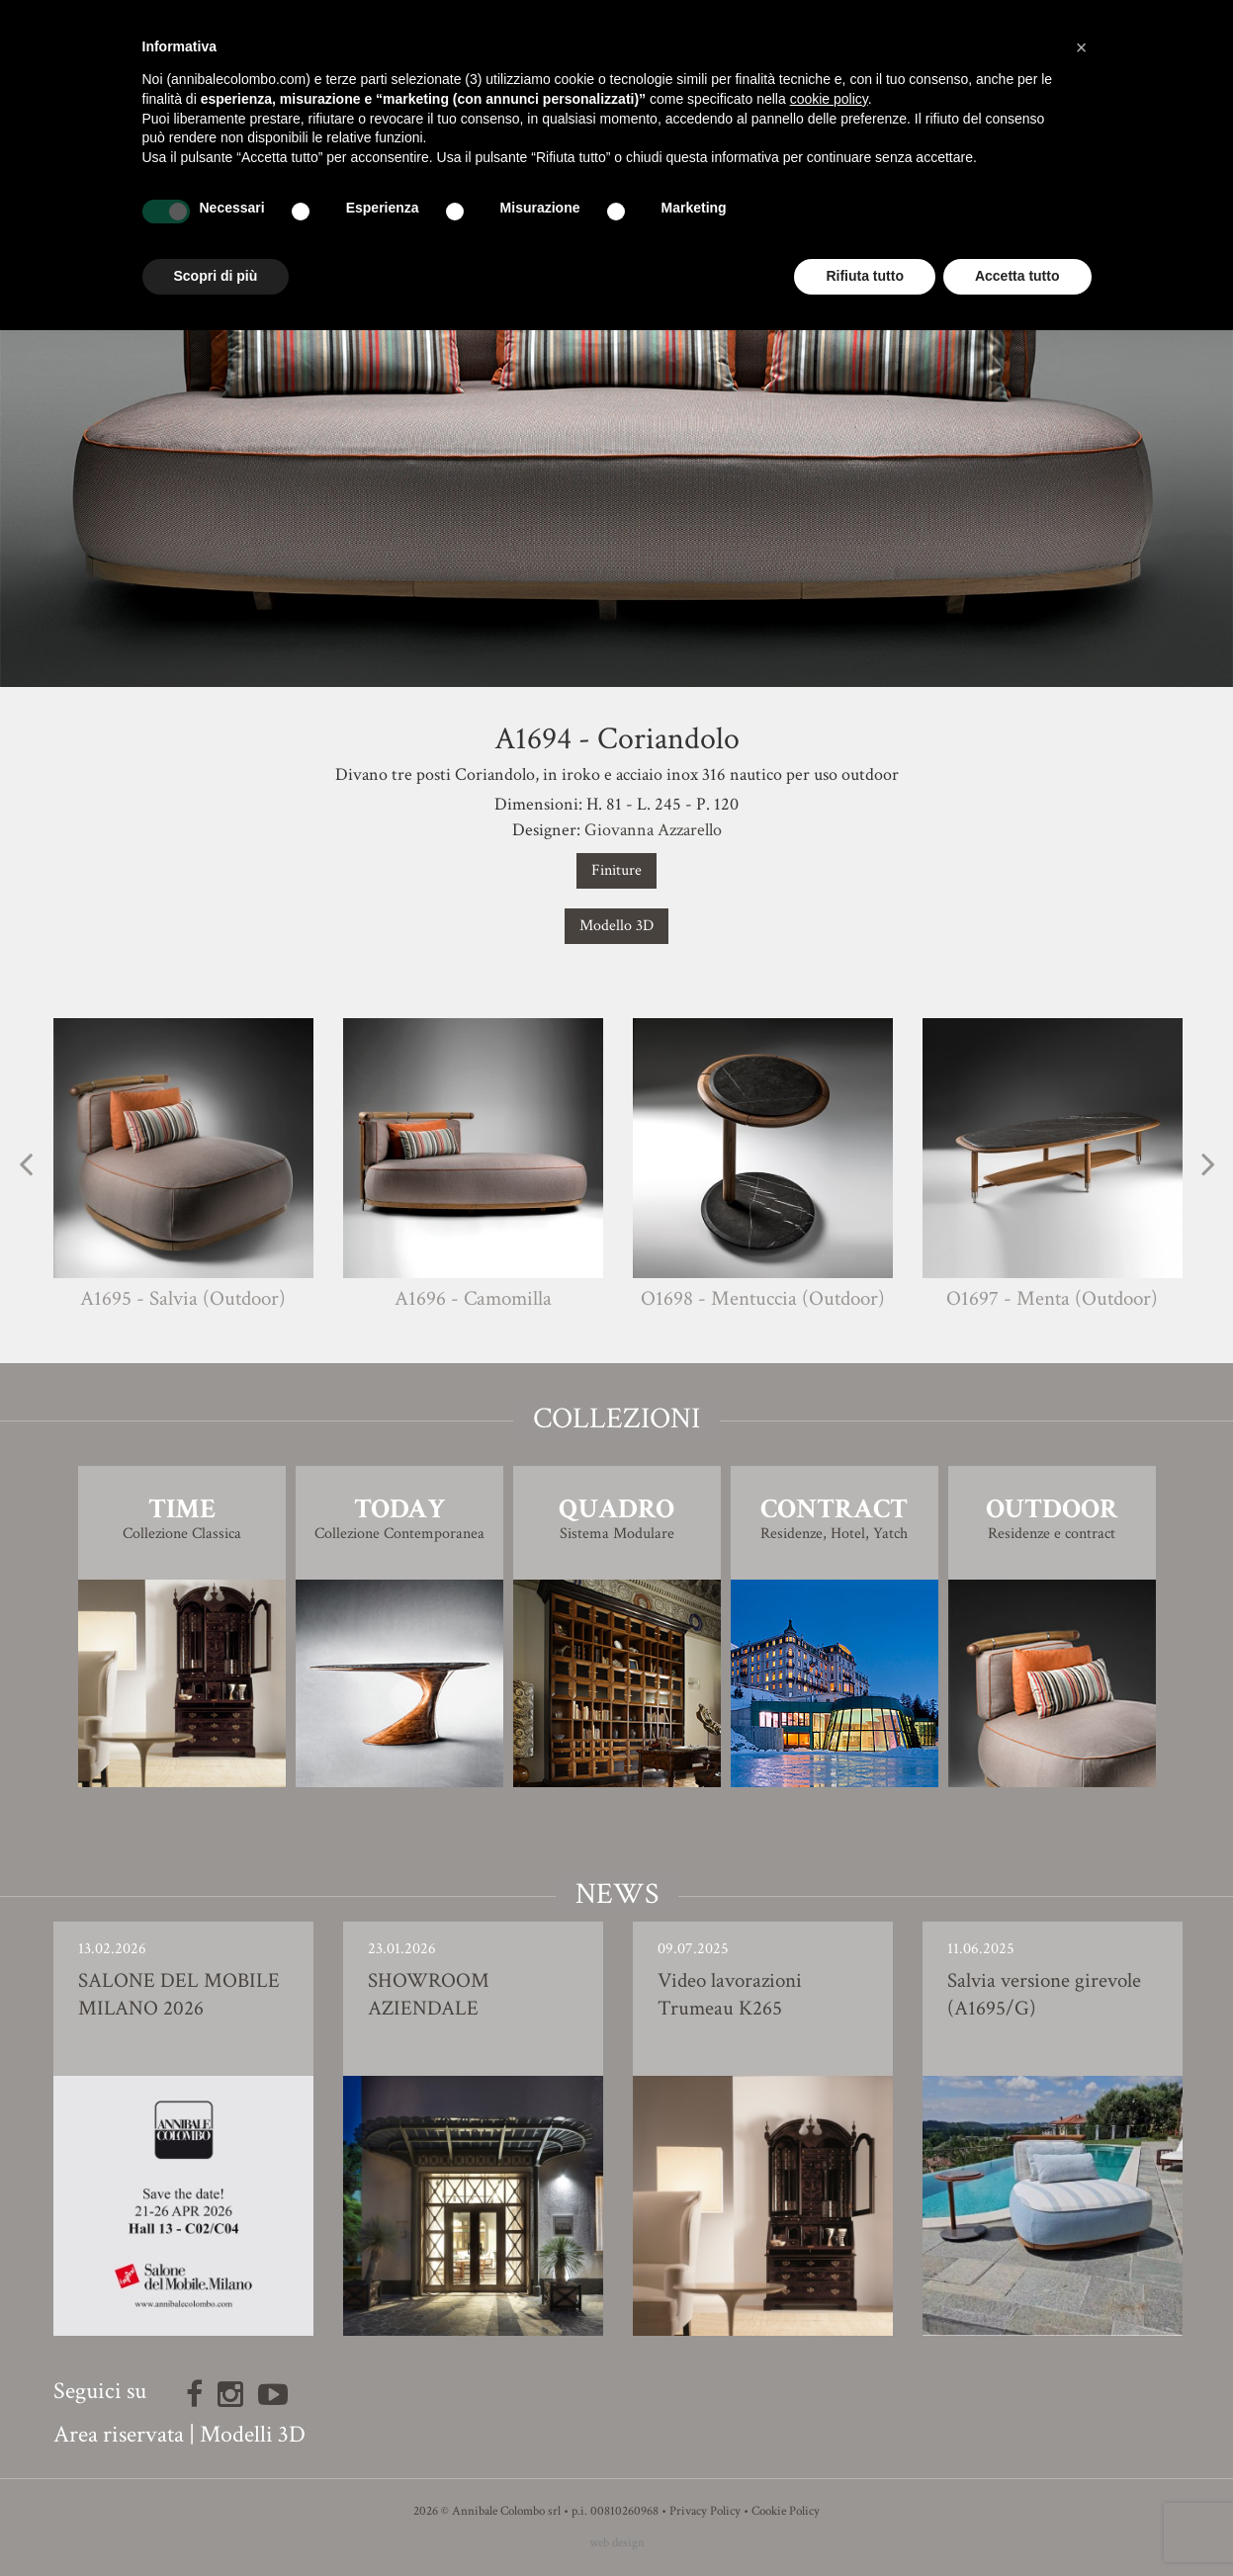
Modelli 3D (253, 2434)
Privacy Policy (705, 2511)
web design (617, 2542)
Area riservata (118, 2434)
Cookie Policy (785, 2511)
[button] (1082, 47)
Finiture (616, 870)
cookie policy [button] (829, 99)
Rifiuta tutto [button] (865, 276)
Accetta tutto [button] (1017, 276)
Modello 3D (616, 925)
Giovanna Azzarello (653, 829)
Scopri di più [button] (216, 276)
